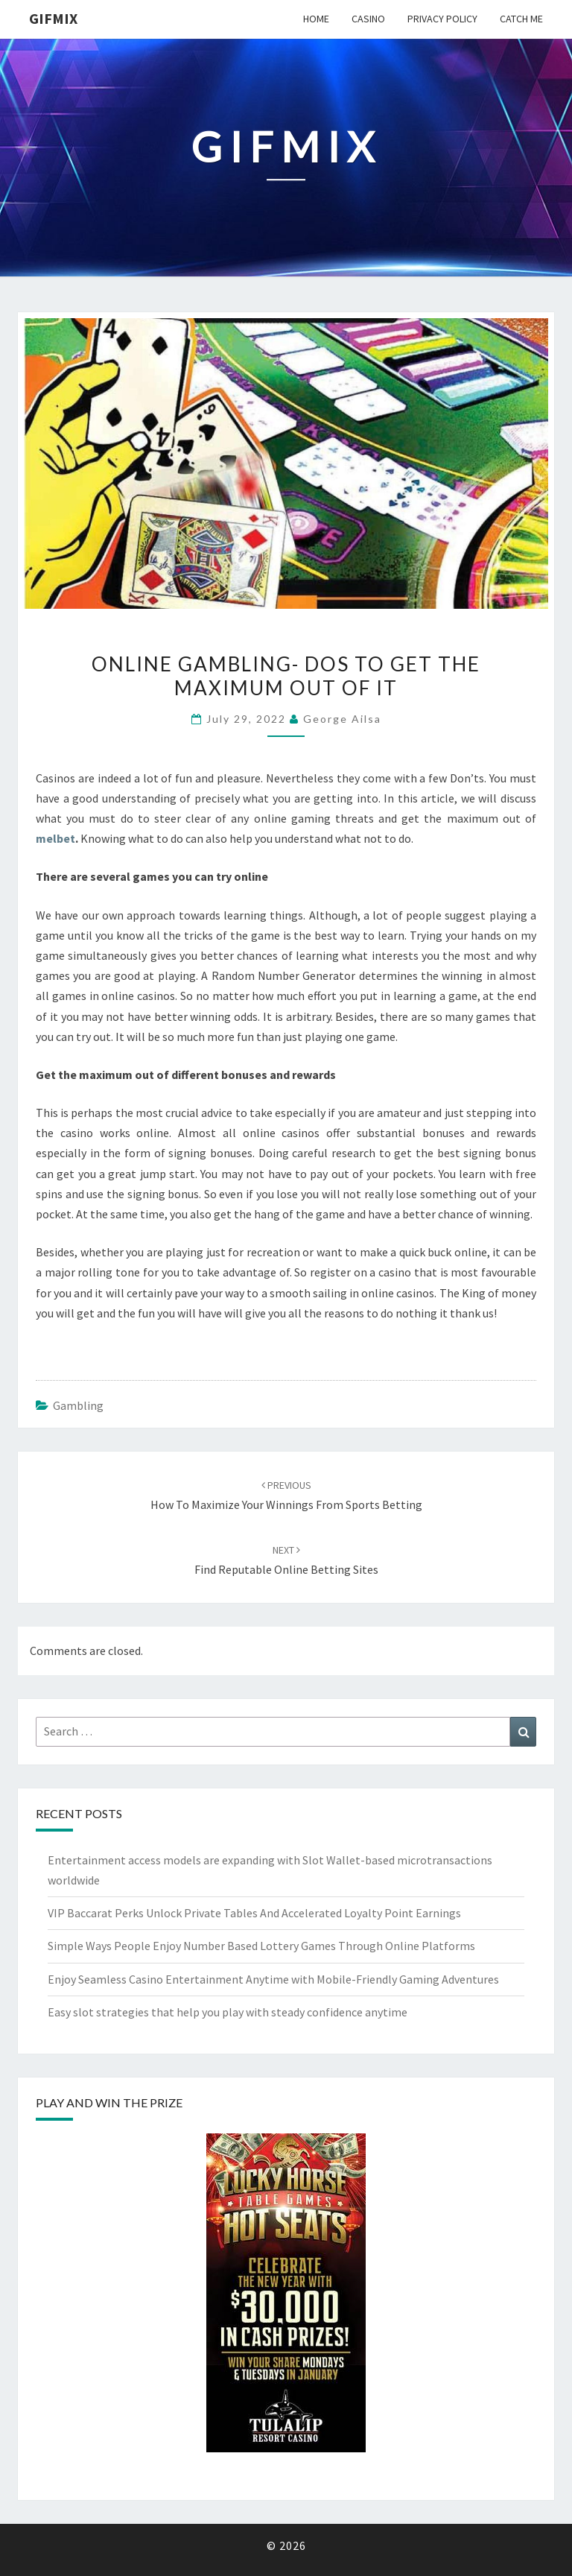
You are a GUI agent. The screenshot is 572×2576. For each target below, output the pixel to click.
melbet (55, 838)
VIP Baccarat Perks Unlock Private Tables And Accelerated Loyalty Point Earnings (254, 1912)
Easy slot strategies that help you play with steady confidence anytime (227, 2011)
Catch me (521, 18)
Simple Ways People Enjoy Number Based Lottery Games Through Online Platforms (261, 1945)
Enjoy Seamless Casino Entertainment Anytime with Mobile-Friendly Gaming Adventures (273, 1979)
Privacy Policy (442, 18)
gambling (78, 1405)
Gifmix (53, 18)
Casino (368, 18)
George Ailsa (342, 718)
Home (316, 18)
